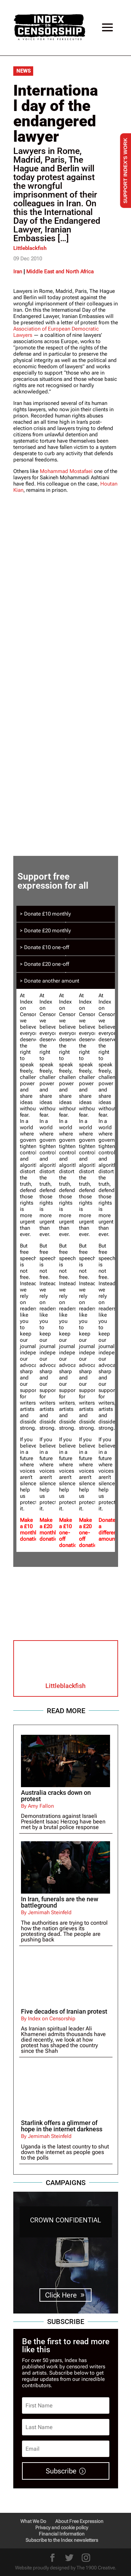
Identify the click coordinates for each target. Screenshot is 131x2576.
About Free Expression (79, 2521)
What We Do (33, 2521)
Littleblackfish (29, 248)
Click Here (61, 2295)
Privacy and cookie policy (61, 2527)
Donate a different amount (108, 1529)
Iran (17, 271)
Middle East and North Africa (60, 271)
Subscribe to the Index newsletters (62, 2540)
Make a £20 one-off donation (89, 1532)
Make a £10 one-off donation (69, 1532)
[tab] (65, 914)
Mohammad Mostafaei (66, 471)
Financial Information (62, 2534)
